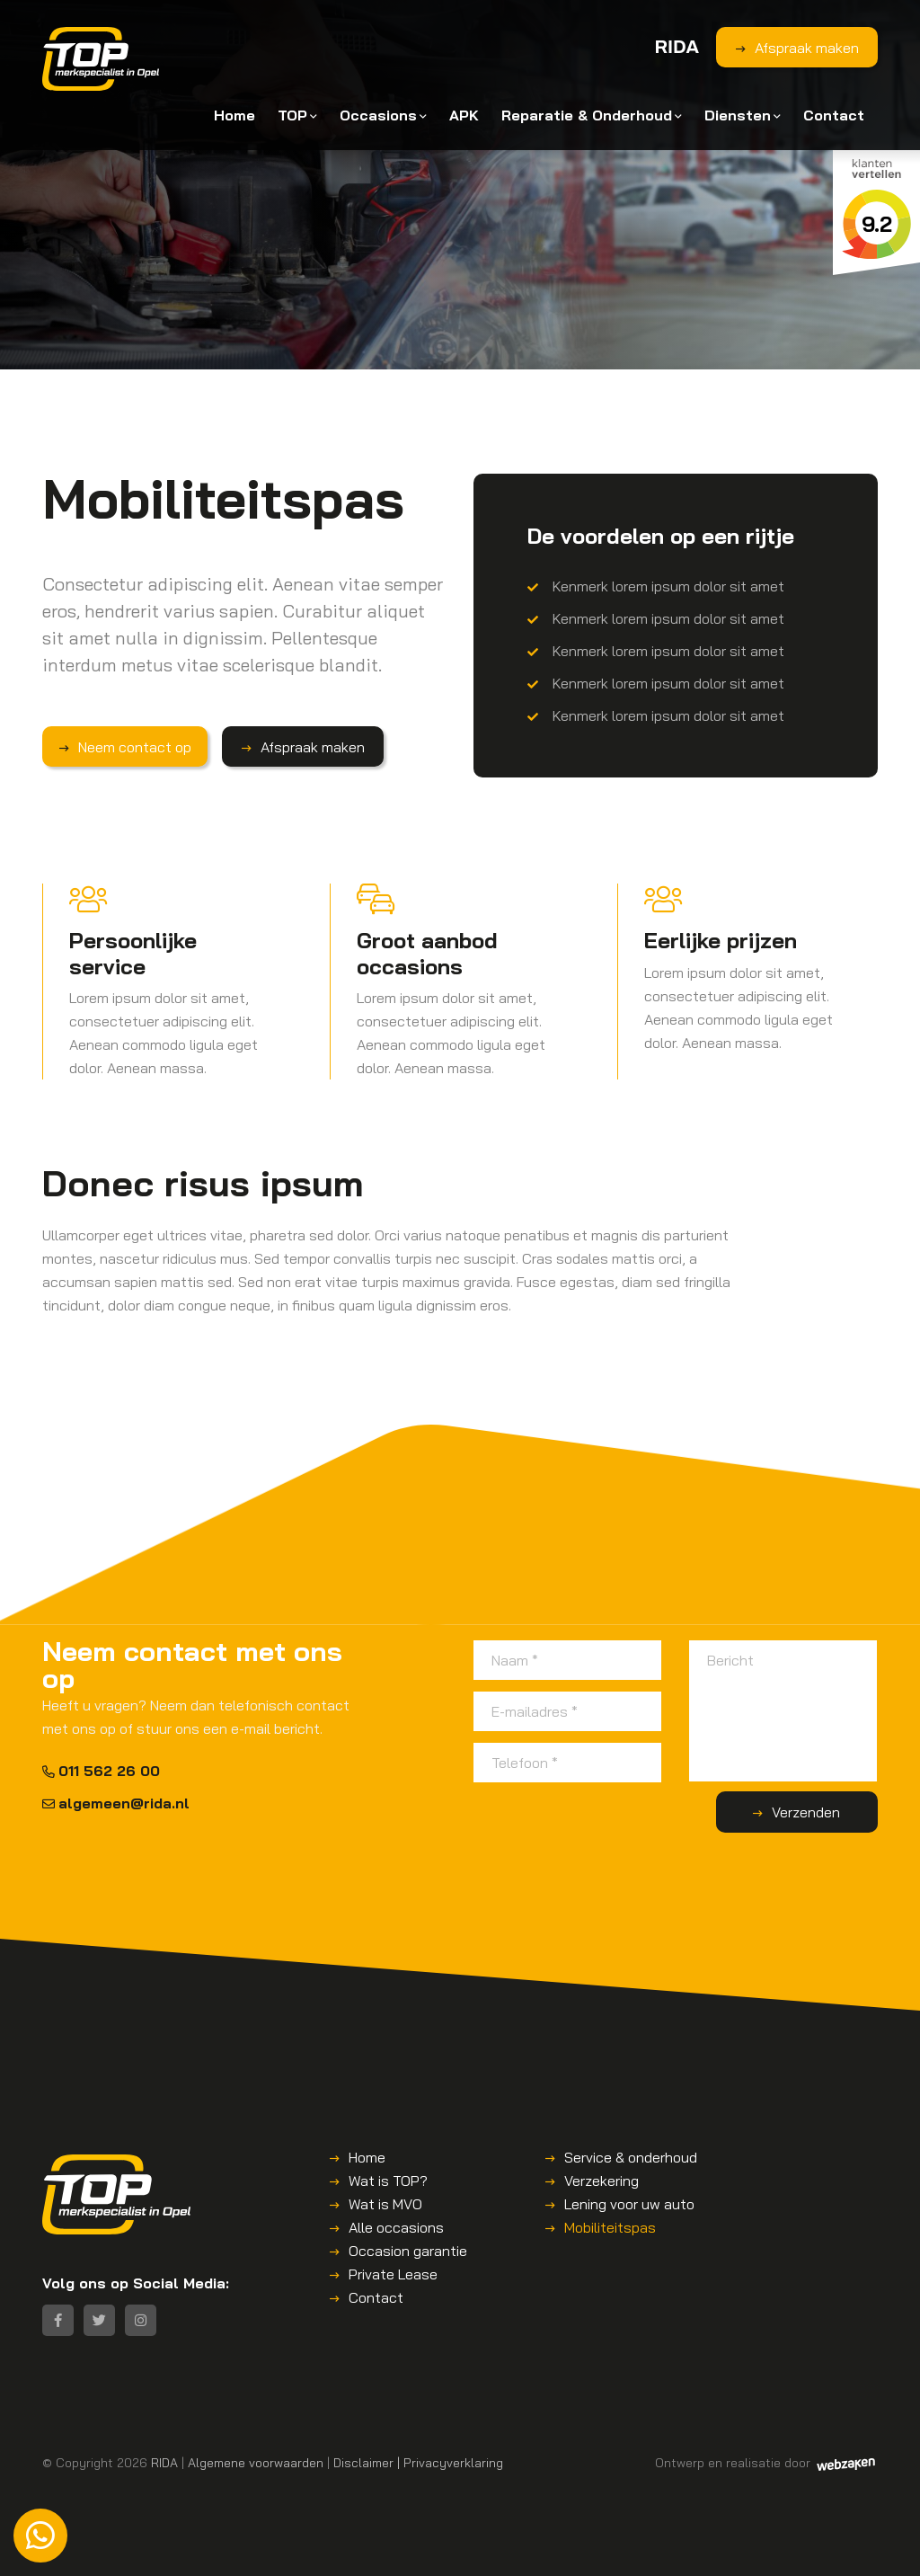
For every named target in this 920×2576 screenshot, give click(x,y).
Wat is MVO (385, 2204)
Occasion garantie (408, 2251)
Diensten (737, 115)
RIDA (164, 2462)
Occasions (378, 115)
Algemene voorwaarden (255, 2462)
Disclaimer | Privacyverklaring (418, 2462)
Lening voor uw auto (629, 2204)
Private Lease (393, 2274)
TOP (292, 115)
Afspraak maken (807, 48)
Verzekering (601, 2181)
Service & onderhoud (630, 2157)
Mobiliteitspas (610, 2227)
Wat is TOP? (388, 2181)
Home (234, 115)
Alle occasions (396, 2227)
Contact (833, 115)
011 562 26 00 (101, 1771)
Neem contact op (134, 747)
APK (464, 115)
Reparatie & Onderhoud (586, 115)
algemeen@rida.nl (116, 1803)
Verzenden (806, 1812)
